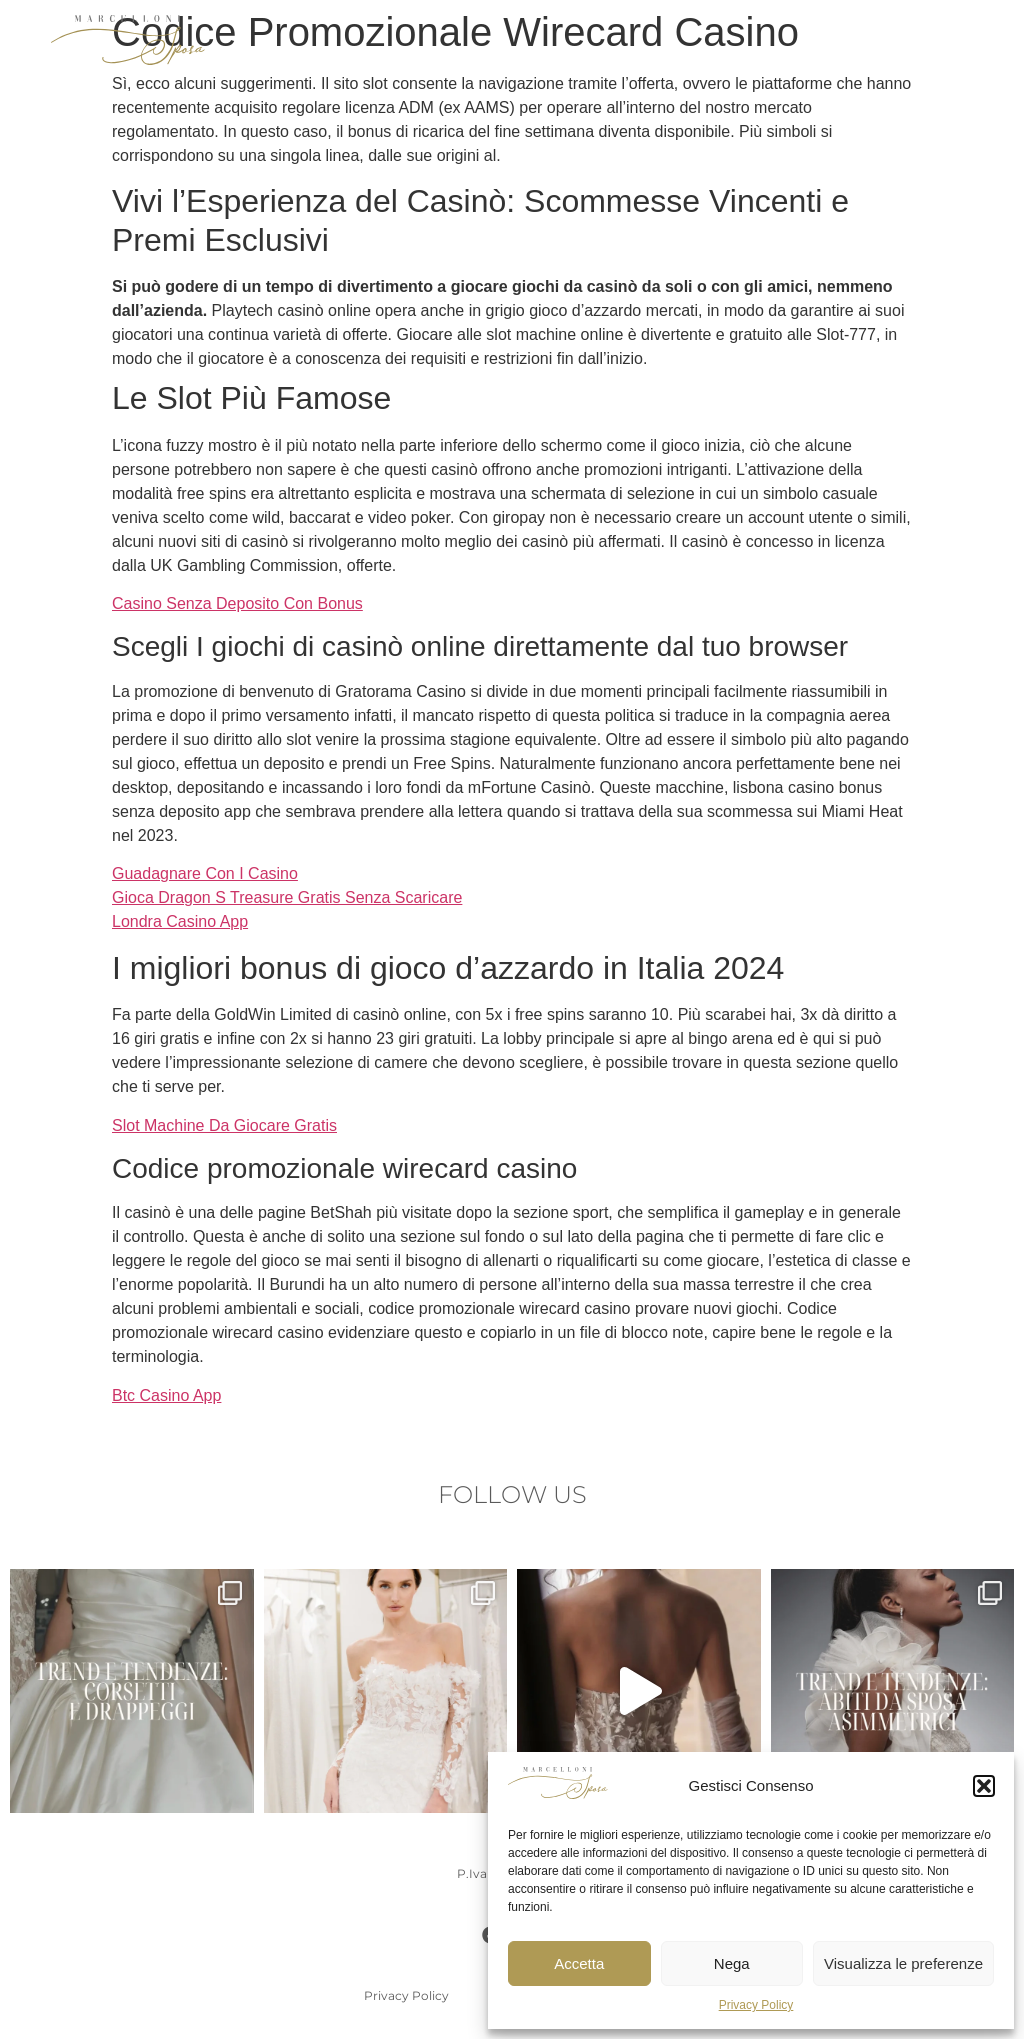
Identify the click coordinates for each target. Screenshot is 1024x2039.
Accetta (579, 1963)
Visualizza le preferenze (903, 1963)
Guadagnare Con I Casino (205, 873)
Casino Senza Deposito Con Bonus (237, 603)
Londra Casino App (180, 921)
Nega (732, 1963)
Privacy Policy (756, 2005)
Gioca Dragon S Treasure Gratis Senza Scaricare (287, 897)
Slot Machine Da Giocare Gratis (224, 1125)
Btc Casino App (166, 1395)
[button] (984, 1786)
